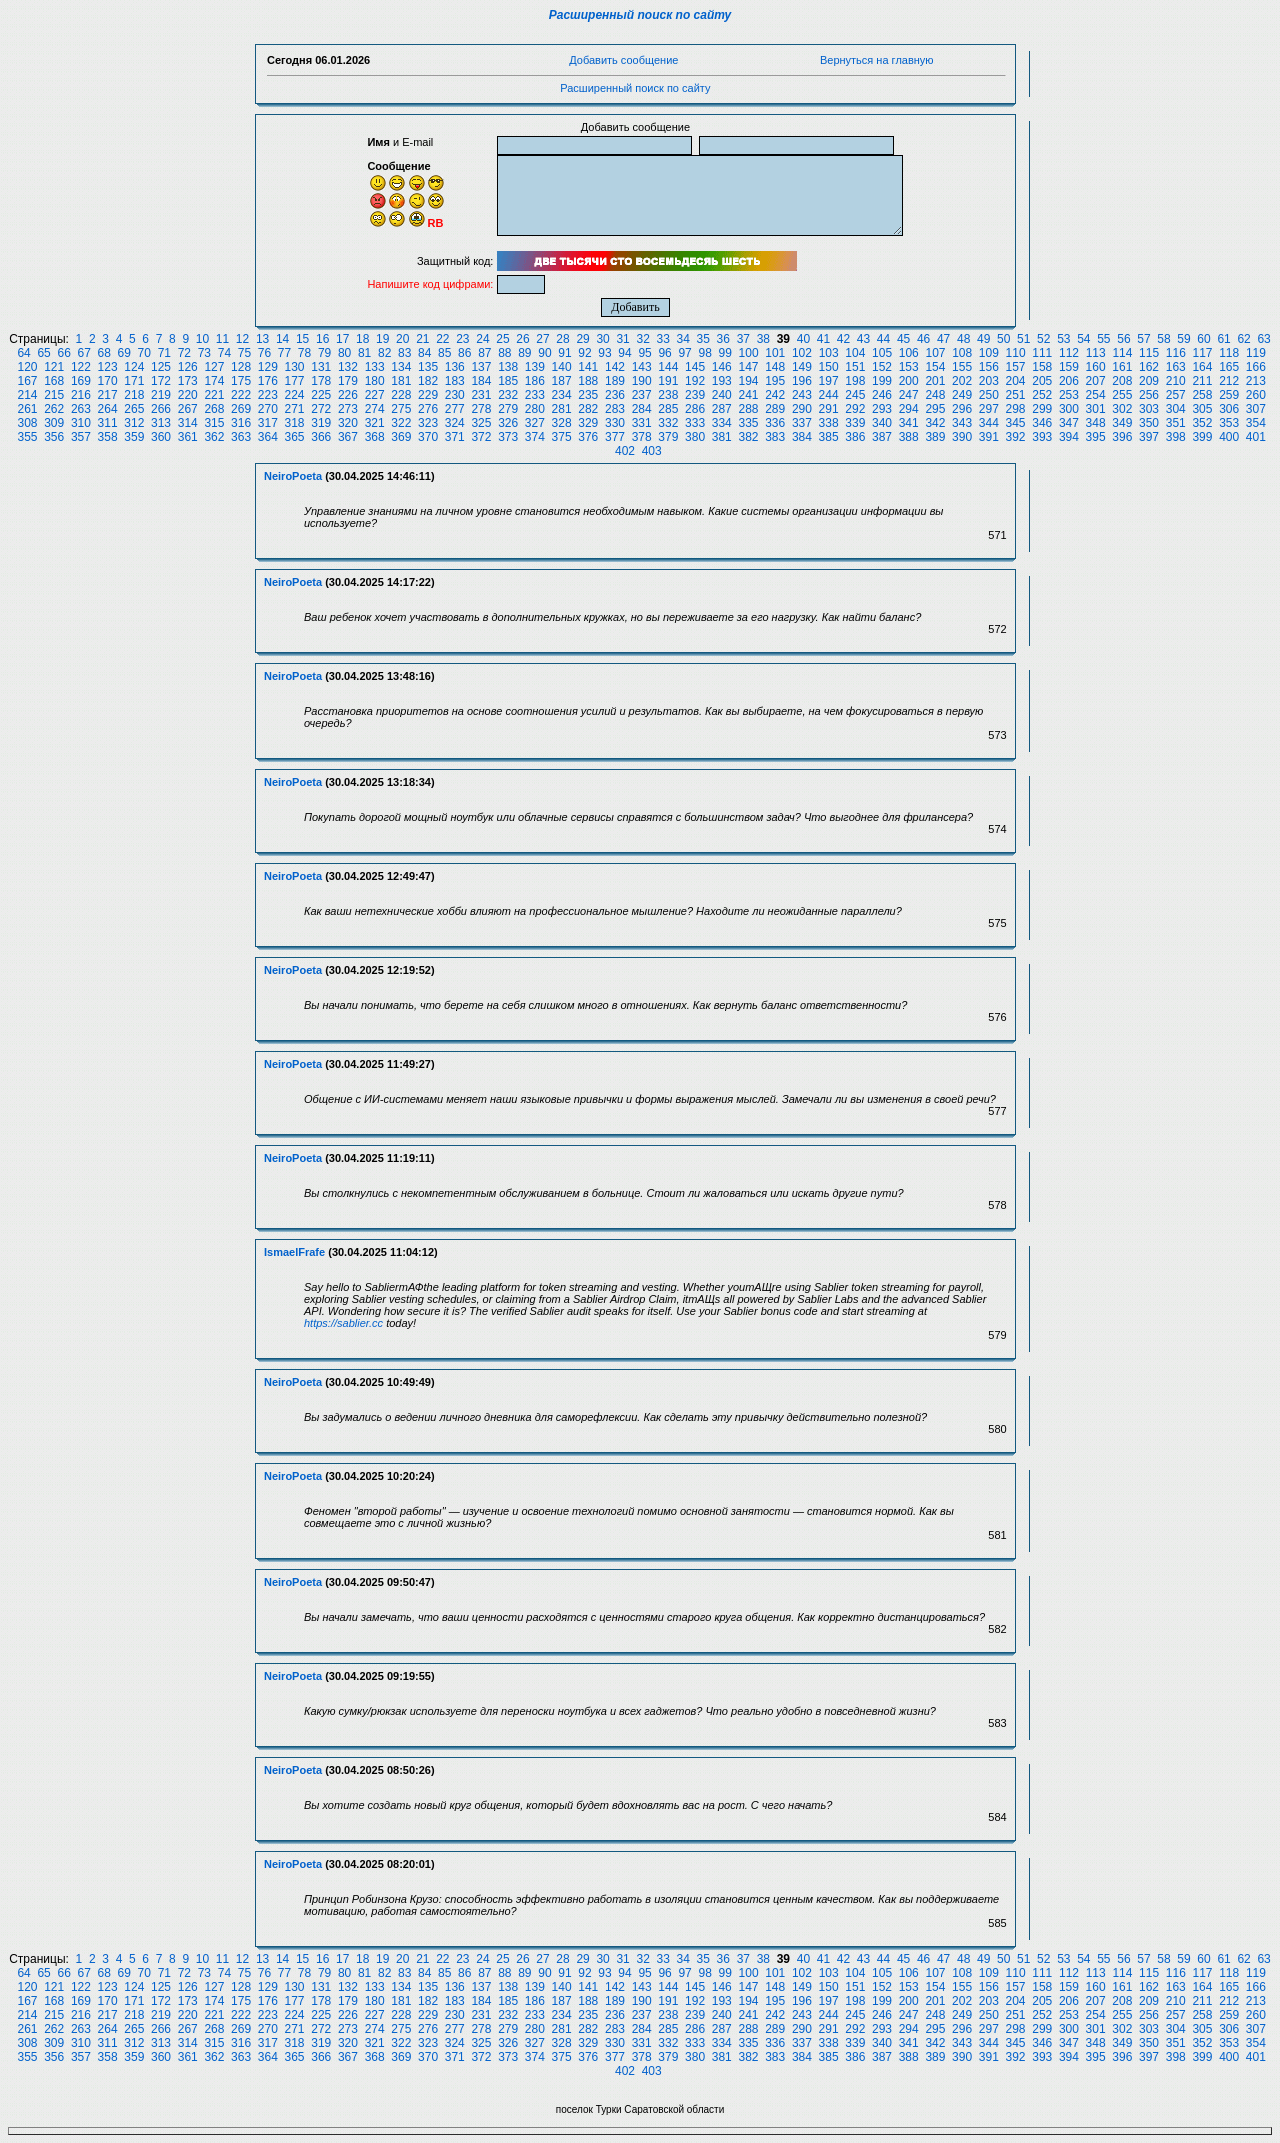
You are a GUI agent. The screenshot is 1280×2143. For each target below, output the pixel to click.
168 (54, 381)
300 (1069, 409)
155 (962, 367)
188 (588, 381)
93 (604, 353)
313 (161, 423)
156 (989, 367)
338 (829, 423)
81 (364, 353)
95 (644, 353)
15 (302, 339)
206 (1069, 381)
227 (375, 395)
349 (1122, 423)
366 (321, 437)
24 (482, 339)
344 (989, 423)
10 (202, 339)
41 (823, 339)
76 (264, 353)
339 (855, 423)
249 (962, 395)
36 (723, 339)
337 (802, 423)
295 (935, 409)
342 (935, 423)
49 (983, 339)
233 (535, 395)
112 (1069, 353)
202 (962, 381)
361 (188, 437)
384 (802, 437)
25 (502, 339)
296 (962, 409)
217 (108, 395)
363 (241, 437)
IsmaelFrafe (294, 1252)
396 (1122, 437)
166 (1256, 367)
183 (455, 381)
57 (1143, 339)
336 (775, 423)
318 (295, 423)
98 (704, 353)
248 (935, 395)
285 (668, 409)
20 (402, 339)
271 (295, 409)
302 (1122, 409)
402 (625, 451)
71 (164, 353)
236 (615, 395)
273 (348, 409)
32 (642, 339)
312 (134, 423)
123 (108, 367)
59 (1183, 339)
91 (564, 353)
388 (909, 437)
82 (384, 353)
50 (1003, 339)
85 (444, 353)
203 (989, 381)
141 (588, 367)
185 (508, 381)
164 (1202, 367)
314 (188, 423)
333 (695, 423)
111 (1042, 353)
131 (321, 367)
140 (562, 367)
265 (134, 409)
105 (882, 353)
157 (1016, 367)
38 (763, 339)
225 (321, 395)
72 (184, 353)
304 (1176, 409)
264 (108, 409)
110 (1016, 353)
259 (1229, 395)
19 (382, 339)
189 (615, 381)
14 (282, 339)
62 (1243, 339)
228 (401, 395)
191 (668, 381)
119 (1256, 353)
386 (855, 437)
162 (1149, 367)
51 (1023, 339)
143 (642, 367)
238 (668, 395)
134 (401, 367)
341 (909, 423)
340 (882, 423)
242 (775, 395)
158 (1042, 367)
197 (829, 381)
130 (295, 367)
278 (481, 409)
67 (84, 353)
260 (1256, 395)
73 (204, 353)
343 (962, 423)
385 (829, 437)
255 (1122, 395)
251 (1016, 395)
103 (829, 353)
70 (144, 353)
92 (584, 353)
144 (668, 367)
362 (214, 437)
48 (963, 339)
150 (829, 367)
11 (222, 339)
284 (642, 409)
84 (424, 353)
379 (668, 437)
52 (1043, 339)
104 (855, 353)
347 (1069, 423)
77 (284, 353)
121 (54, 367)
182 (428, 381)
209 (1149, 381)
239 (695, 395)
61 (1223, 339)
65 (43, 353)
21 (422, 339)
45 (903, 339)
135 (428, 367)
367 (348, 437)
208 (1122, 381)
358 (108, 437)
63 (1263, 339)
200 (909, 381)
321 (375, 423)
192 (695, 381)
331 (642, 423)
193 (722, 381)
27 (542, 339)
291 (829, 409)
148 (775, 367)
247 (909, 395)
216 (81, 395)
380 (695, 437)
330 (615, 423)
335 (748, 423)
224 (295, 395)
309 (54, 423)
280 (535, 409)
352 (1202, 423)
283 (615, 409)
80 (344, 353)
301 (1096, 409)
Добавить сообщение (623, 60)
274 (375, 409)
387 (882, 437)
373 (508, 437)
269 (241, 409)
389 (935, 437)
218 (134, 395)
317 (268, 423)
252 (1042, 395)
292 (855, 409)
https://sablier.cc (343, 1323)
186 (535, 381)
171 (134, 381)
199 (882, 381)
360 (161, 437)
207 (1096, 381)
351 (1176, 423)
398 (1176, 437)
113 (1096, 353)
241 (748, 395)
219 (161, 395)
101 (775, 353)
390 (962, 437)
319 (321, 423)
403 (652, 451)
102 (802, 353)
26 (522, 339)
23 (462, 339)
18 (362, 339)
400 (1229, 437)
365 (295, 437)
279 (508, 409)
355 (27, 437)
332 (668, 423)
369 (401, 437)
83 (404, 353)
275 (401, 409)
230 (455, 395)
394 (1069, 437)
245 (855, 395)
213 (1256, 381)
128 (241, 367)
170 (108, 381)
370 (428, 437)
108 (962, 353)
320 (348, 423)
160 (1096, 367)
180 (375, 381)
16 (322, 339)
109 (989, 353)
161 (1122, 367)
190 (642, 381)
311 (108, 423)
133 (375, 367)
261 (27, 409)
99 (725, 353)
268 (214, 409)
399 (1202, 437)
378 (642, 437)
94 (624, 353)
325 (481, 423)
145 (695, 367)
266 (161, 409)
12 (242, 339)
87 (484, 353)
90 (544, 353)
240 (722, 395)
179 (348, 381)
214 (27, 395)
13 (262, 339)
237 (642, 395)
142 (615, 367)
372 (481, 437)
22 (442, 339)
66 (63, 353)
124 (134, 367)
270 (268, 409)
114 (1122, 353)
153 (909, 367)
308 (27, 423)
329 (588, 423)
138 (508, 367)
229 (428, 395)
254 (1096, 395)
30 (602, 339)
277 (455, 409)
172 (161, 381)
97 (684, 353)
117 (1202, 353)
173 (188, 381)
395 (1096, 437)
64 (23, 353)
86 (464, 353)
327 (535, 423)
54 (1083, 339)
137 (481, 367)
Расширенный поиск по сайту (640, 15)
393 (1042, 437)
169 (81, 381)
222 (241, 395)
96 (664, 353)
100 (749, 353)
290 (802, 409)
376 (588, 437)
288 (748, 409)
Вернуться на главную (877, 60)
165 (1229, 367)
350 (1149, 423)
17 (342, 339)
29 (582, 339)
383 (775, 437)
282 (588, 409)
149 (802, 367)
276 (428, 409)
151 (855, 367)
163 (1176, 367)
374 (535, 437)
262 (54, 409)
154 (935, 367)
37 (743, 339)
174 (214, 381)
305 (1202, 409)
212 (1229, 381)
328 (562, 423)
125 (161, 367)
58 (1163, 339)
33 (663, 339)
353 (1229, 423)
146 (722, 367)
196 (802, 381)
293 (882, 409)
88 (504, 353)
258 (1202, 395)
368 (375, 437)
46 (923, 339)
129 (268, 367)
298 (1016, 409)
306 (1229, 409)
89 (524, 353)
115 (1149, 353)
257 (1176, 395)
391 (989, 437)
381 (722, 437)
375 (562, 437)
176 (268, 381)
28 (562, 339)
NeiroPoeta (293, 476)
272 (321, 409)
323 (428, 423)
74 (224, 353)
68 (104, 353)
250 (989, 395)
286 (695, 409)
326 (508, 423)
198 (855, 381)
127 (214, 367)
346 (1042, 423)
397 (1149, 437)
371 (455, 437)
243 (802, 395)
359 (134, 437)
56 (1123, 339)
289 (775, 409)
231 (481, 395)
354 (1256, 423)
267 (188, 409)
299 (1042, 409)
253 (1069, 395)
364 (268, 437)
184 (481, 381)
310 (81, 423)
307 (1256, 409)
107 (935, 353)
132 (348, 367)
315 (214, 423)
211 (1202, 381)
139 (535, 367)
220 (188, 395)
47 (943, 339)
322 (401, 423)
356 (54, 437)
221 (214, 395)
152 (882, 367)
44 (883, 339)
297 (989, 409)
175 (241, 381)
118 (1229, 353)
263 (81, 409)
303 (1149, 409)
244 (829, 395)
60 (1203, 339)
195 (775, 381)
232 (508, 395)
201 (935, 381)
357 (81, 437)
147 (748, 367)
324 (455, 423)
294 (909, 409)
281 (562, 409)
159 (1069, 367)
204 (1016, 381)
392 (1016, 437)
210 (1176, 381)
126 (188, 367)
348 (1096, 423)
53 (1063, 339)
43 (863, 339)
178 (321, 381)
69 (124, 353)
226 (348, 395)
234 (562, 395)
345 (1016, 423)
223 (268, 395)
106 (909, 353)
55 (1103, 339)
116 (1176, 353)
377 (615, 437)
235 (588, 395)
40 (803, 339)
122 (81, 367)
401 (1256, 437)
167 (27, 381)
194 (748, 381)
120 (27, 367)
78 (304, 353)
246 (882, 395)
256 (1149, 395)
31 (622, 339)
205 (1042, 381)
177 (295, 381)
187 (562, 381)
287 (722, 409)
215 (54, 395)
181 (401, 381)
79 (324, 353)
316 (241, 423)
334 (722, 423)
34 (683, 339)
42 (843, 339)
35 (703, 339)
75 (244, 353)
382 (748, 437)
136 (455, 367)
